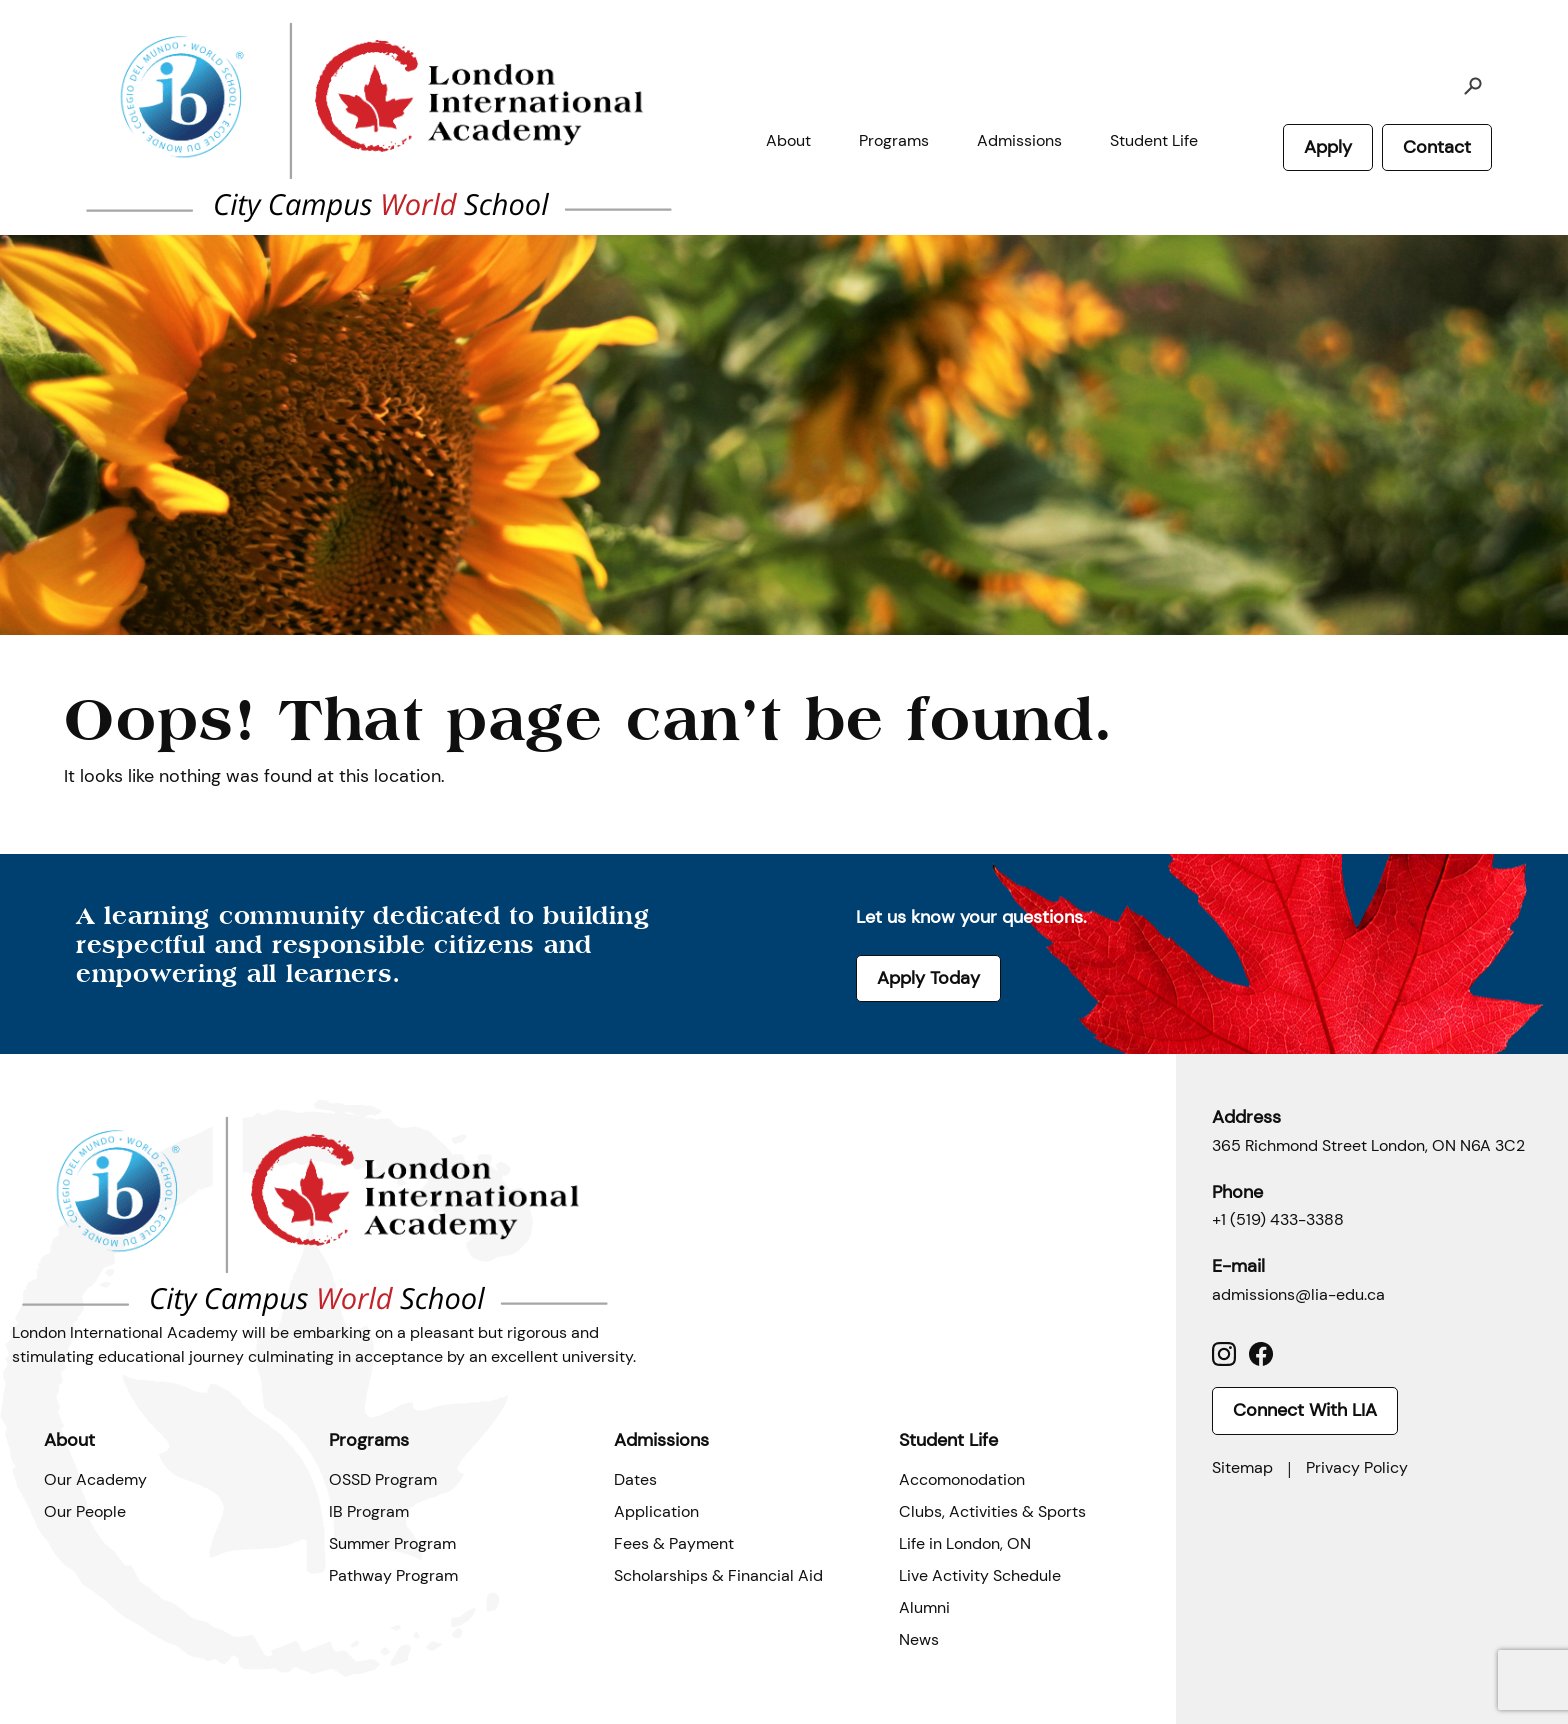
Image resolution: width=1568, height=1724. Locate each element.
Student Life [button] (1154, 140)
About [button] (788, 140)
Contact (1437, 147)
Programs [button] (894, 140)
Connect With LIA (1305, 1410)
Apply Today (928, 978)
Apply (1328, 147)
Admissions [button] (1019, 140)
